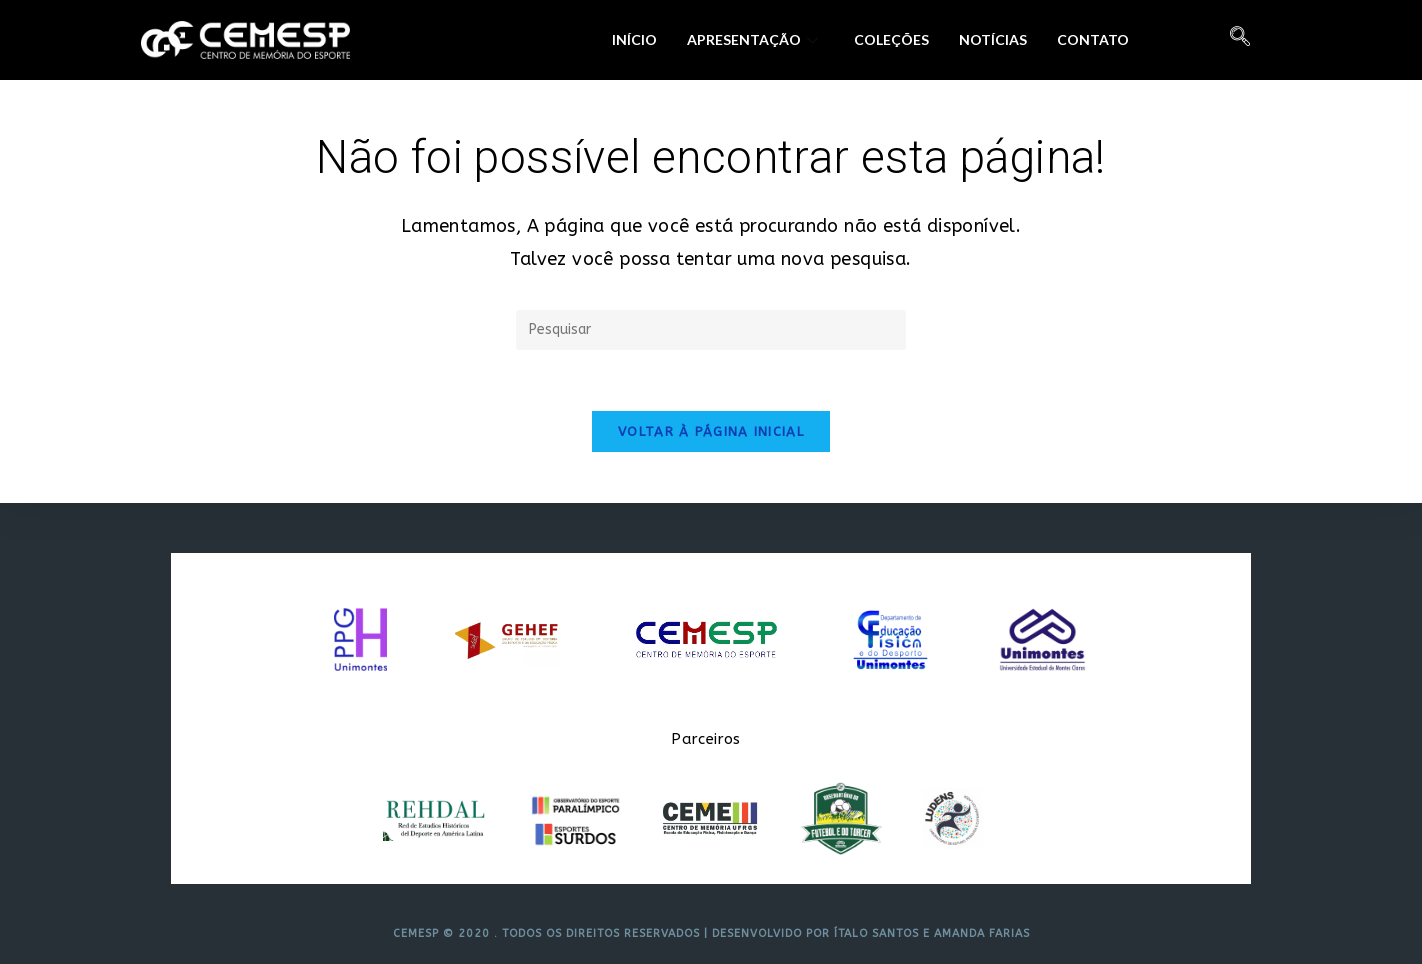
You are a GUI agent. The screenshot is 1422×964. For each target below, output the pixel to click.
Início (634, 39)
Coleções (891, 39)
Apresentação (752, 39)
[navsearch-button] (1240, 40)
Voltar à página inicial (711, 431)
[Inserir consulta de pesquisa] (711, 330)
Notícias (993, 39)
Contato (1093, 39)
